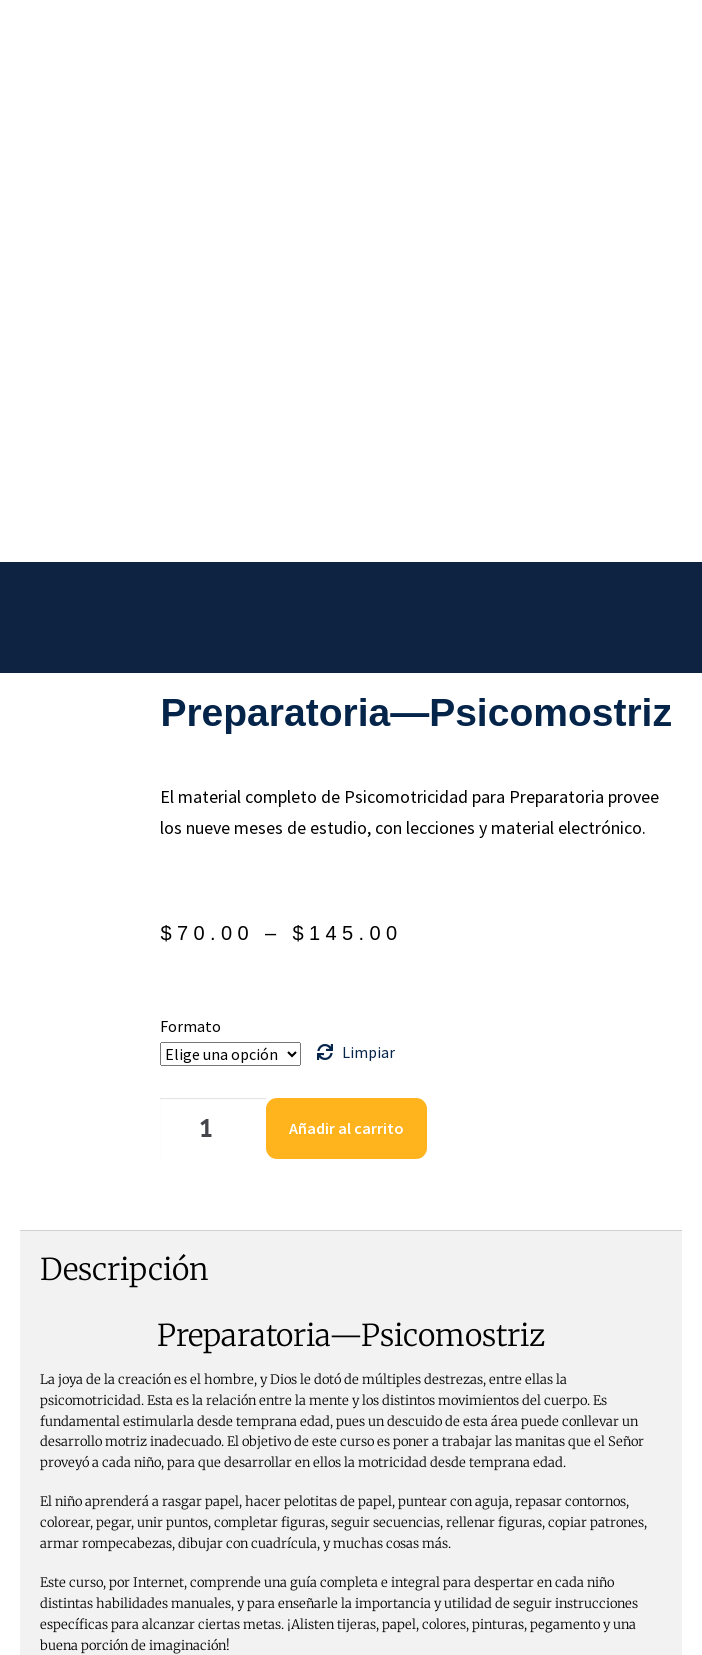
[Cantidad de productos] (213, 750)
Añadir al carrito (346, 750)
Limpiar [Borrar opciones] (368, 674)
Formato (190, 648)
